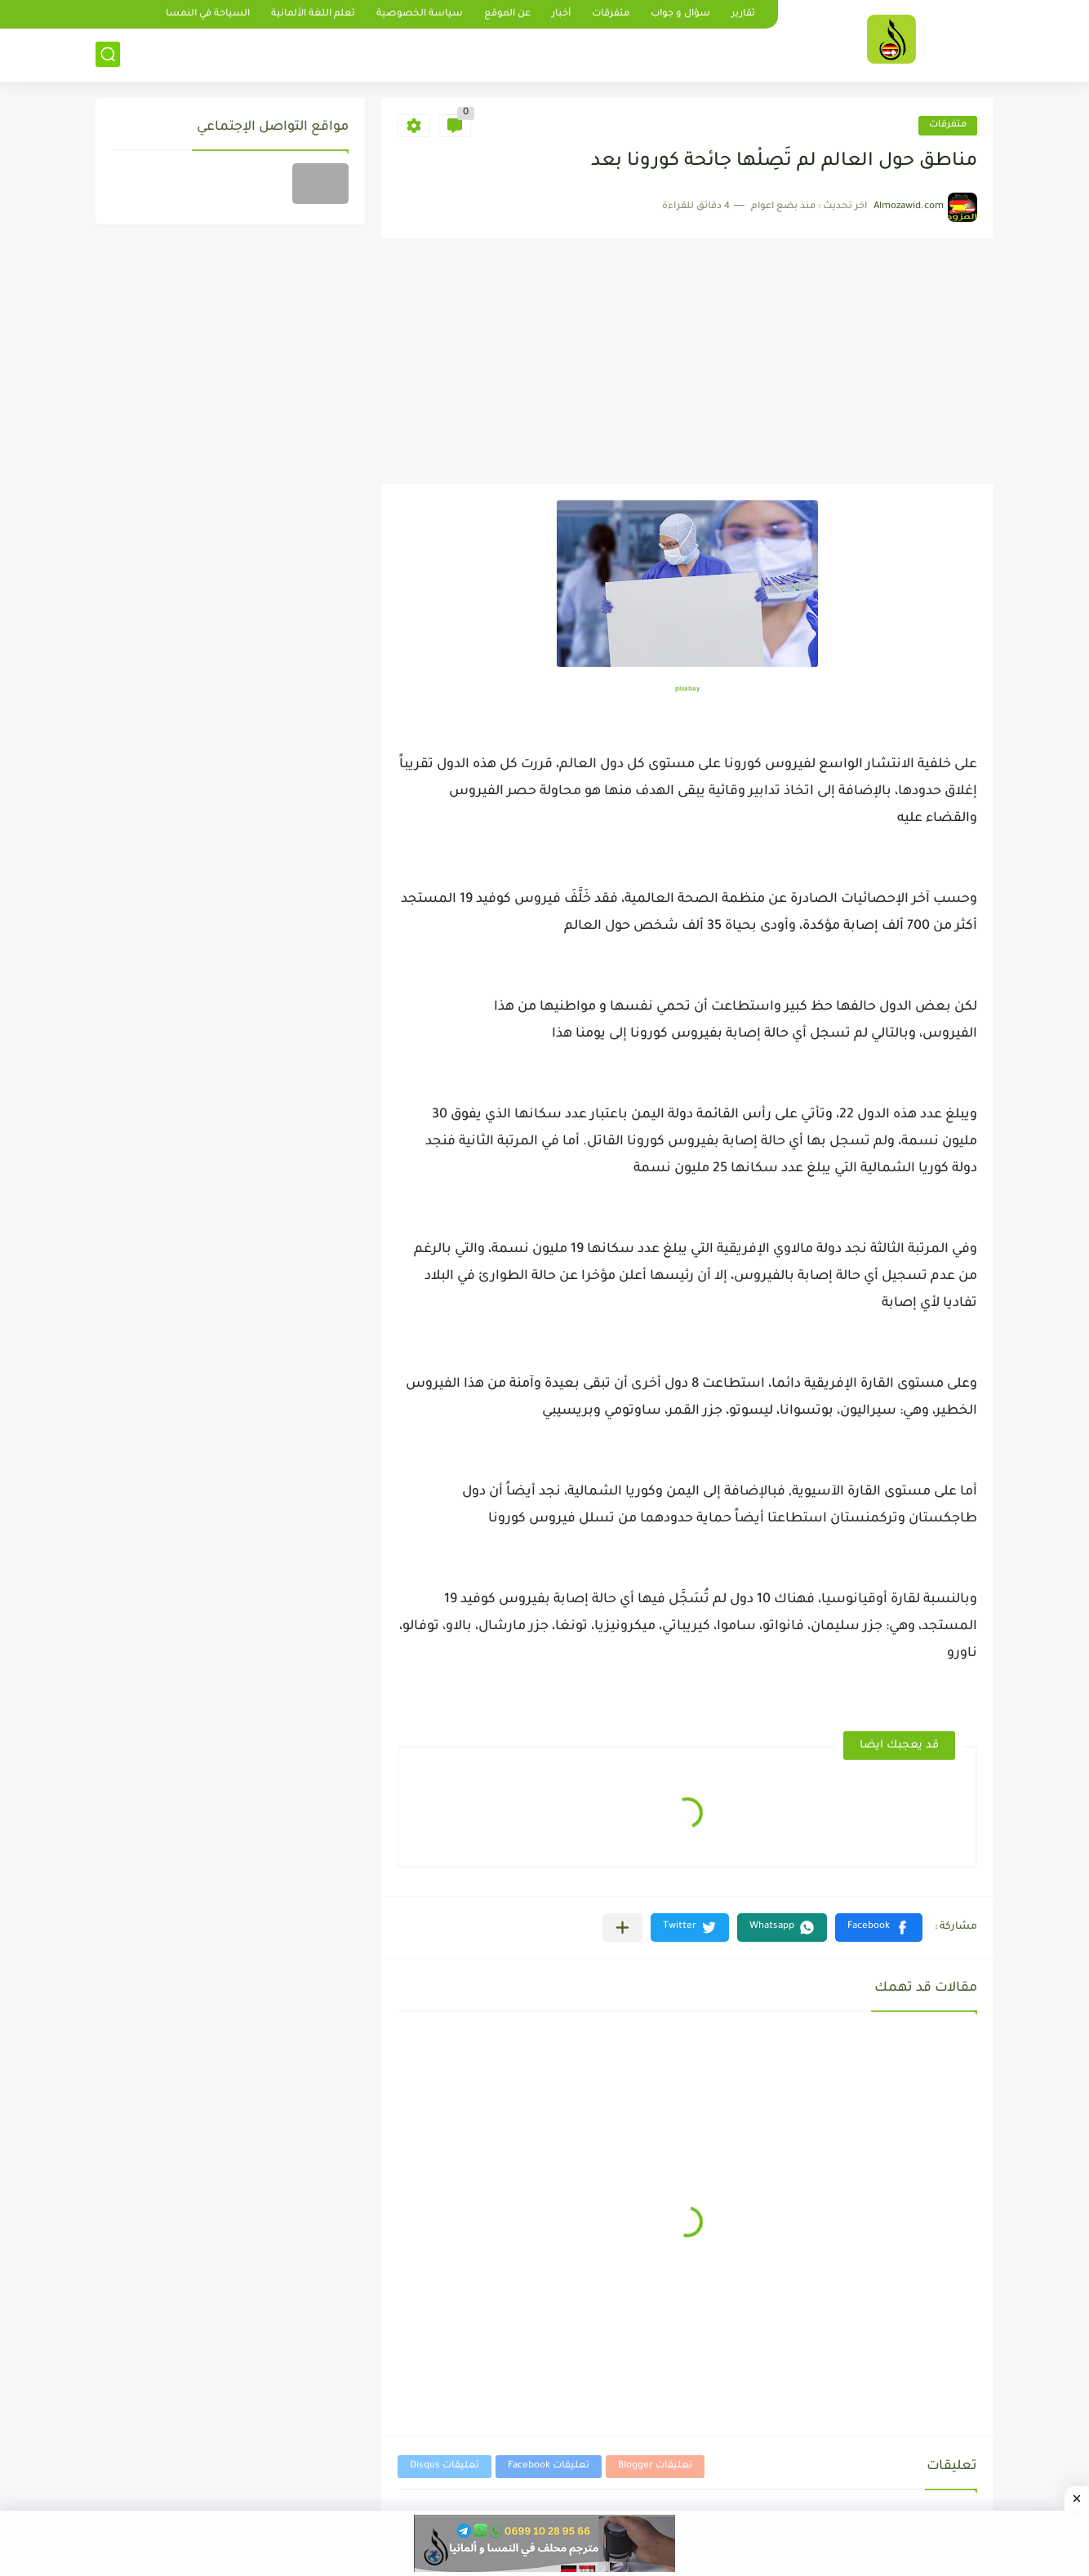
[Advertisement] (687, 361)
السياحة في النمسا (208, 14)
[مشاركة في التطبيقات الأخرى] (622, 1927)
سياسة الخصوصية (419, 14)
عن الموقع (507, 14)
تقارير (743, 14)
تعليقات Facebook (548, 2466)
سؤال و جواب (680, 14)
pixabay (687, 689)
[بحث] (108, 54)
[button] (878, 1927)
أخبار (561, 14)
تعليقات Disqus (444, 2466)
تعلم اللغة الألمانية (313, 14)
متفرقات (610, 14)
